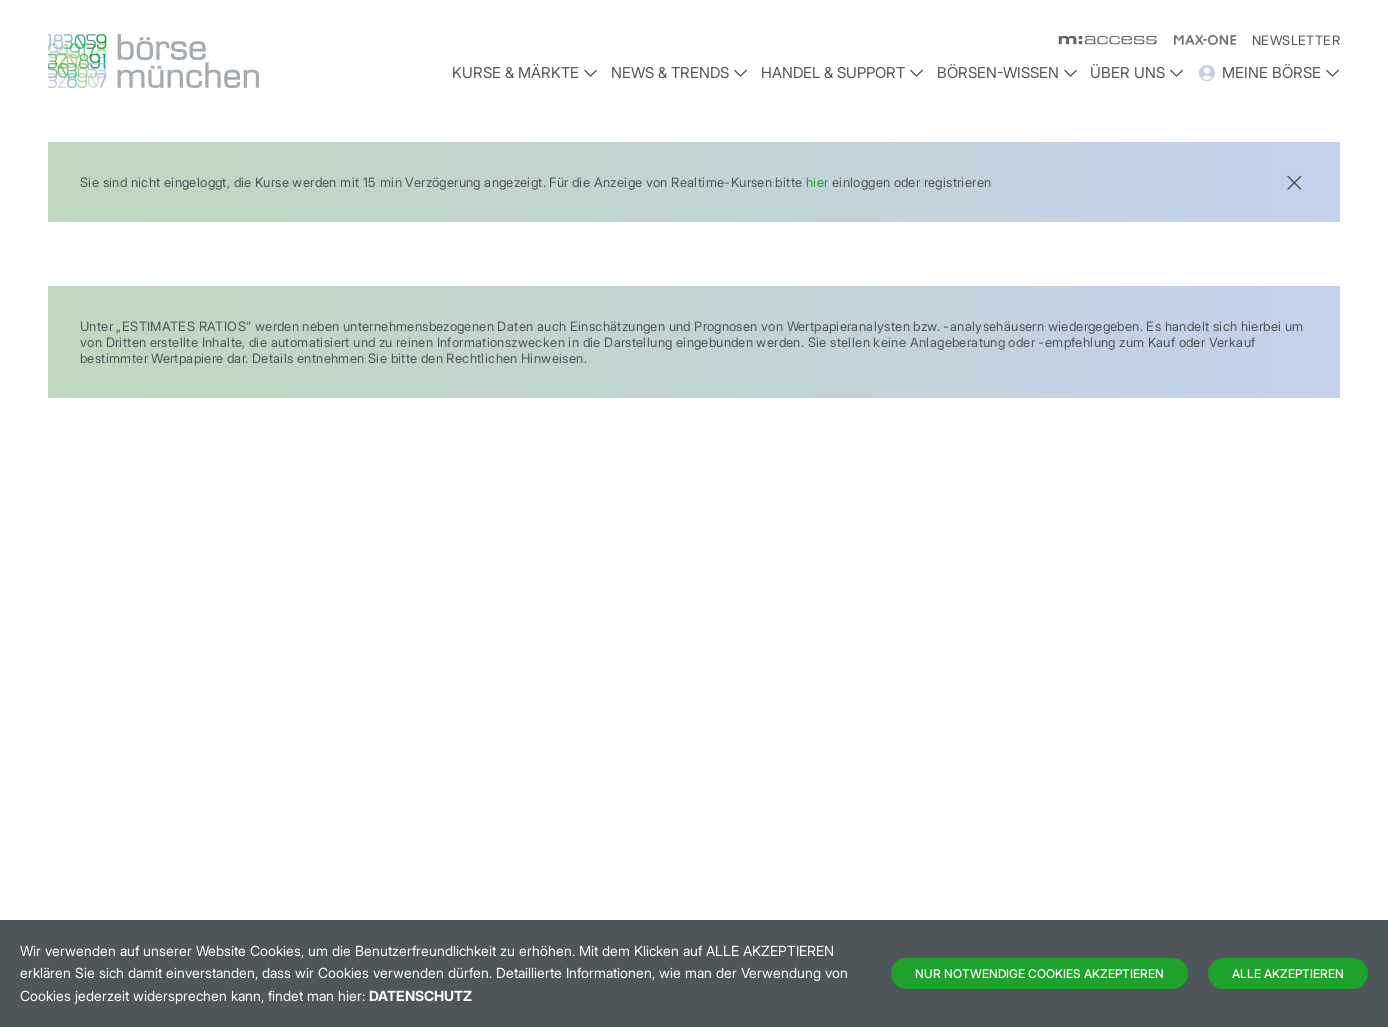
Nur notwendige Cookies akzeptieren (1039, 973)
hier (817, 182)
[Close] (1294, 180)
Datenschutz (420, 995)
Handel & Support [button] (842, 72)
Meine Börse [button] (1268, 73)
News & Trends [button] (679, 72)
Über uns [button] (1137, 72)
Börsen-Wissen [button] (1007, 72)
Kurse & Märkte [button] (525, 72)
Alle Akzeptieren (1288, 973)
